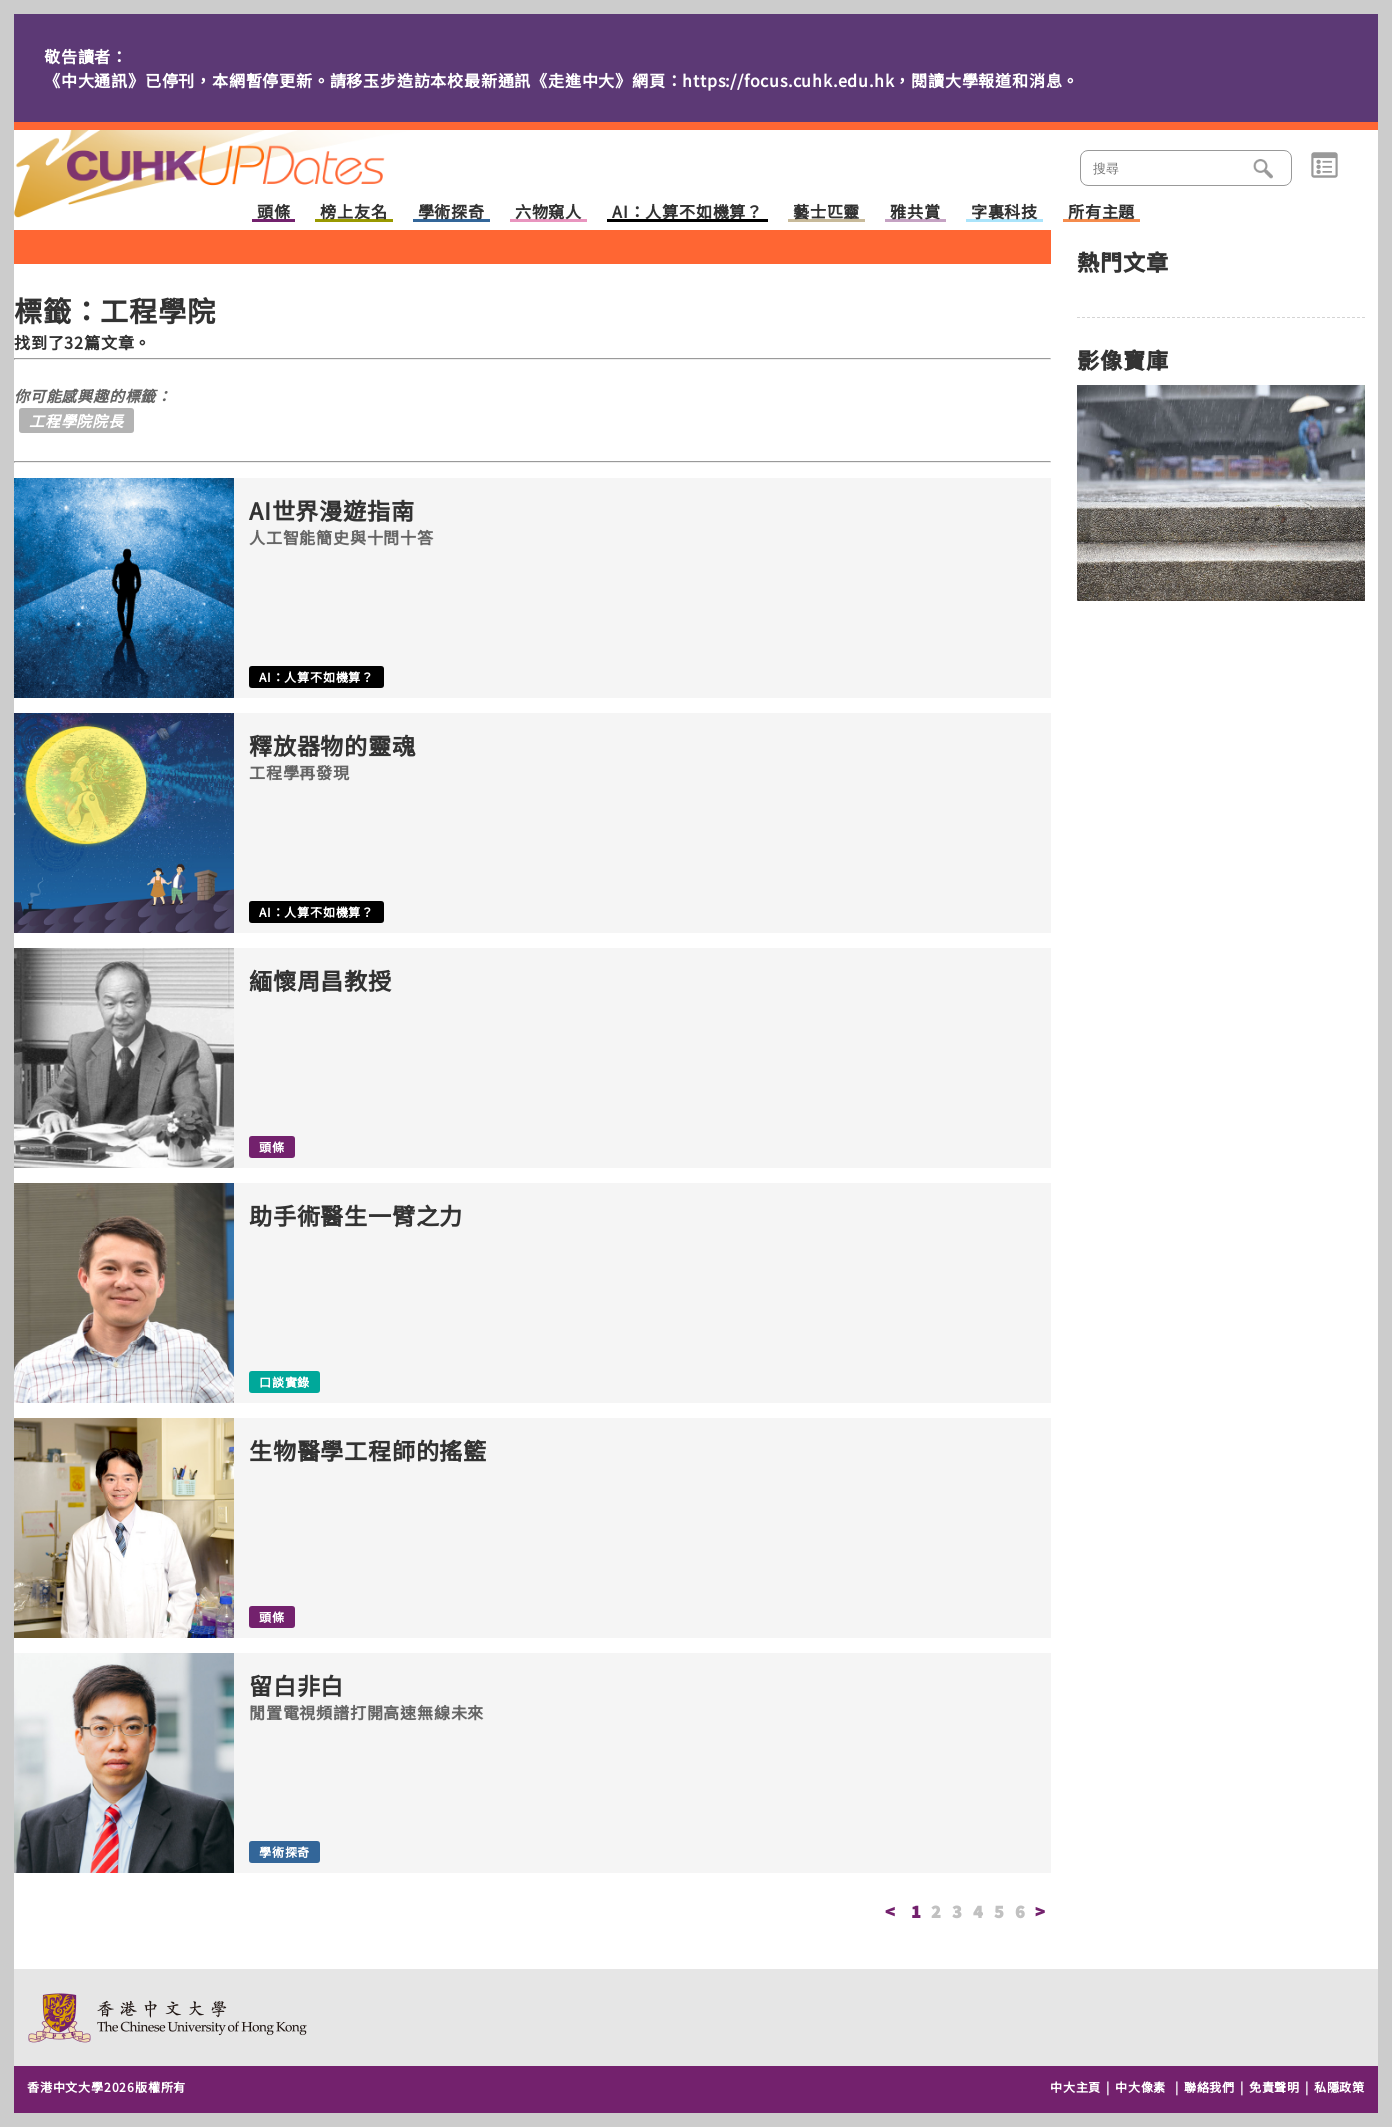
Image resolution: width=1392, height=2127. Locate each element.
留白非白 (296, 1685)
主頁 (237, 160)
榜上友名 (353, 212)
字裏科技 (1004, 212)
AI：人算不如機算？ (687, 212)
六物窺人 (548, 212)
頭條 (274, 212)
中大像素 (1140, 2086)
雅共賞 (915, 212)
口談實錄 (284, 1381)
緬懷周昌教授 (320, 980)
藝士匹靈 (826, 212)
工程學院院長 (76, 420)
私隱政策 (1339, 2086)
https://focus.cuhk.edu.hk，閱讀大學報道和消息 (872, 80)
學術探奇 (451, 212)
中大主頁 (1075, 2086)
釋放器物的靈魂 (332, 745)
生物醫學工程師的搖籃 (368, 1450)
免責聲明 (1274, 2086)
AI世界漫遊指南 (331, 510)
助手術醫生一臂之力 (356, 1215)
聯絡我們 (1209, 2086)
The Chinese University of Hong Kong (168, 2017)
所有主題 (1101, 212)
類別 (1324, 166)
